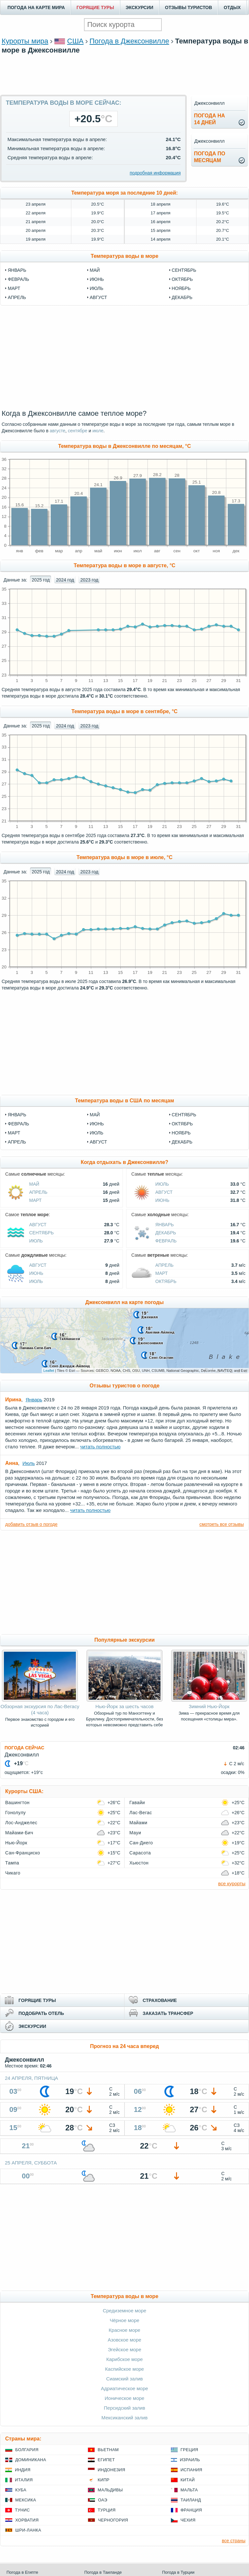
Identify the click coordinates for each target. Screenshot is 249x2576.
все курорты (231, 1883)
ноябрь (181, 288)
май (95, 270)
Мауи (135, 1832)
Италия (24, 2479)
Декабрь (182, 1141)
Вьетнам (108, 2449)
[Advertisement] (124, 73)
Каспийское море (124, 2369)
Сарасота (140, 1852)
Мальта (189, 2489)
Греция (189, 2449)
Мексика (25, 2500)
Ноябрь (181, 1132)
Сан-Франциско (22, 1852)
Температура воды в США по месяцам (124, 1100)
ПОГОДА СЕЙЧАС (24, 1747)
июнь (97, 279)
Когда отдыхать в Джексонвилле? (124, 1162)
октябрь (182, 279)
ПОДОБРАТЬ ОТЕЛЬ (41, 2013)
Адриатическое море (124, 2388)
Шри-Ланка (28, 2530)
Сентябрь (184, 1114)
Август (98, 1141)
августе (57, 430)
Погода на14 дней (209, 119)
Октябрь (182, 1123)
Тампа (12, 1862)
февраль (18, 279)
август (98, 297)
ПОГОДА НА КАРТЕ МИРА (36, 7)
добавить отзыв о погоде (31, 1524)
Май (95, 1114)
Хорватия (27, 2520)
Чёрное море (124, 2320)
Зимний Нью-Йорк (209, 1706)
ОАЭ (102, 2500)
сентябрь (184, 270)
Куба (20, 2489)
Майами (138, 1822)
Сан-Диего (141, 1842)
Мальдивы (110, 2489)
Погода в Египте (22, 2572)
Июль (96, 1132)
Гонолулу (15, 1812)
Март (14, 1132)
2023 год (89, 579)
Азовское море (124, 2339)
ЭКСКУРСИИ (139, 7)
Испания (191, 2469)
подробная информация (155, 172)
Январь (17, 1114)
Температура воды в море (125, 256)
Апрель (17, 1141)
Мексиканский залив (124, 2417)
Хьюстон (138, 1862)
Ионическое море (124, 2398)
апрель (17, 297)
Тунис (22, 2510)
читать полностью (100, 1446)
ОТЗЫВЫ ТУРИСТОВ (188, 7)
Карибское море (124, 2359)
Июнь (97, 1123)
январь (17, 270)
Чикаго (12, 1872)
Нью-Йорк (16, 1842)
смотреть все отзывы (221, 1524)
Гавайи (137, 1802)
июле (97, 430)
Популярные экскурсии (124, 1640)
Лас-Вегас (140, 1812)
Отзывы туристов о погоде (124, 1385)
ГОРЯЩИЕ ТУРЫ (95, 7)
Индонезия (111, 2469)
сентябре (77, 430)
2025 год (41, 579)
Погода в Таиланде (103, 2572)
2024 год (65, 579)
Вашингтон (17, 1802)
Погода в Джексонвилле (129, 41)
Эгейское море (124, 2349)
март (14, 288)
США (75, 41)
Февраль (18, 1123)
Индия (22, 2469)
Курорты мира (25, 41)
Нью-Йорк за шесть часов (124, 1706)
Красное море (124, 2330)
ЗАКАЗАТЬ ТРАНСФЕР (168, 2013)
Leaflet (48, 1370)
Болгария (27, 2449)
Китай (188, 2479)
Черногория (113, 2520)
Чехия (188, 2520)
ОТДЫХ (232, 7)
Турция (106, 2510)
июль (96, 288)
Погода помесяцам (209, 157)
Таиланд (191, 2500)
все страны (233, 2540)
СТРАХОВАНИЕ (160, 2000)
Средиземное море (124, 2310)
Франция (191, 2510)
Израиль (190, 2459)
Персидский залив (124, 2408)
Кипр (103, 2479)
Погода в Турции (178, 2572)
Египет (106, 2459)
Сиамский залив (124, 2378)
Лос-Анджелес (21, 1822)
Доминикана (30, 2459)
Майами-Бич (19, 1832)
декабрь (182, 297)
